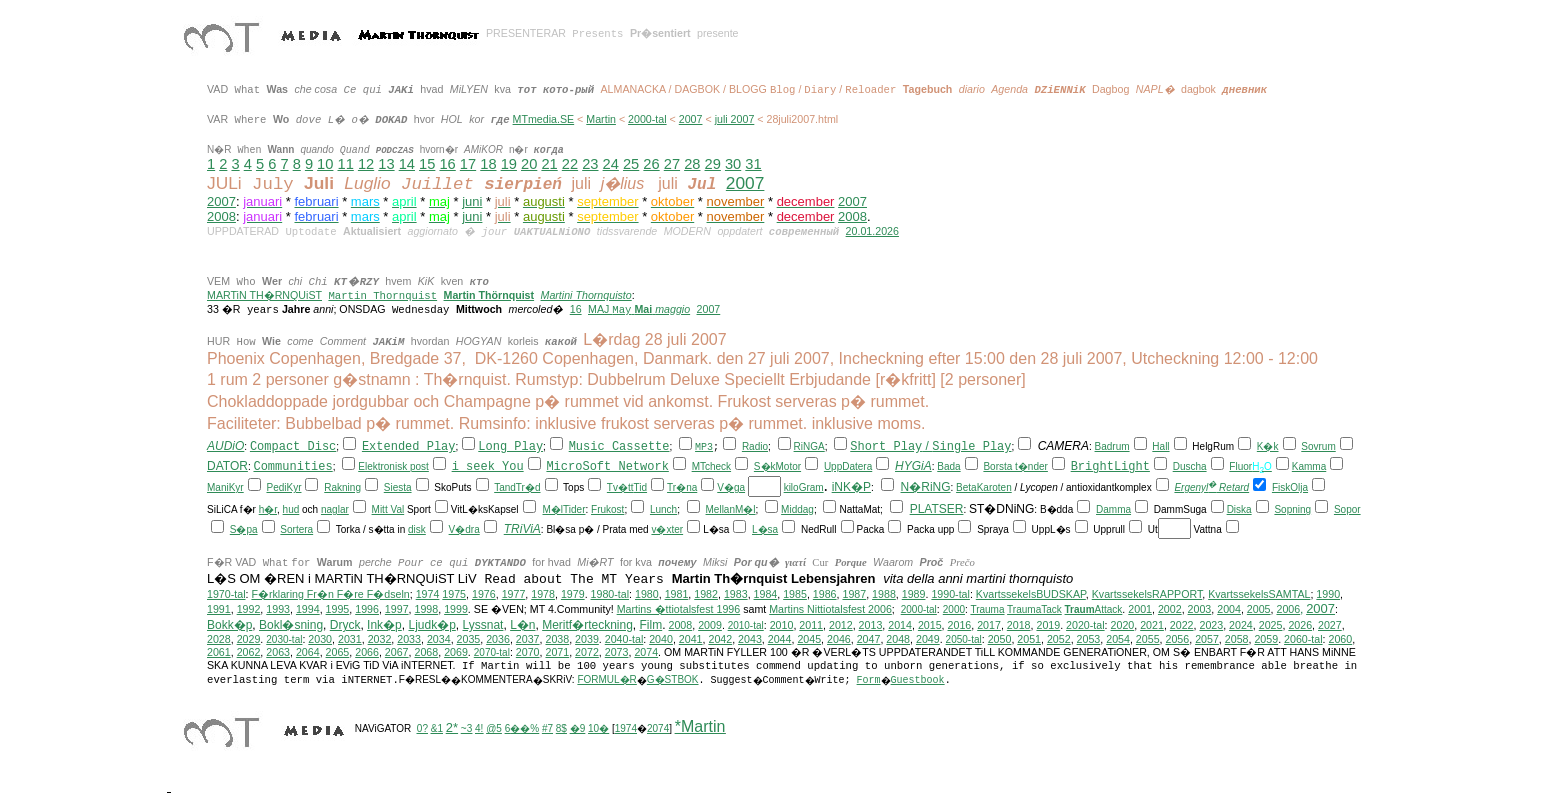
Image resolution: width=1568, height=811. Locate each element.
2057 (1207, 639)
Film (651, 625)
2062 (249, 652)
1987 (854, 594)
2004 (1229, 609)
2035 (469, 639)
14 (407, 164)
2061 (219, 652)
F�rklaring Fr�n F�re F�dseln (330, 594)
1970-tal (226, 594)
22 (570, 164)
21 (549, 164)
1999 (456, 609)
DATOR (227, 466)
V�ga (731, 487)
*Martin (700, 726)
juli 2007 (735, 119)
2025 (1271, 625)
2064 (308, 652)
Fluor (1240, 466)
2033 (409, 639)
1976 (484, 594)
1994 (308, 609)
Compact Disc (293, 447)
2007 (691, 119)
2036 (498, 639)
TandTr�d (517, 487)
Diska (1239, 509)
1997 (397, 609)
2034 (439, 639)
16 (447, 164)
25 (631, 164)
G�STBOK (673, 679)
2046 (839, 639)
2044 (780, 639)
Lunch (663, 509)
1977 (514, 594)
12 (366, 164)
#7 (547, 728)
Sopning (1292, 509)
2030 (320, 639)
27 (672, 164)
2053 (1089, 639)
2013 (871, 625)
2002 (1170, 609)
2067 (397, 652)
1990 (1328, 594)
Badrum (1112, 446)
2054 (1118, 639)
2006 (1288, 609)
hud (291, 509)
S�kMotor (777, 466)
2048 (898, 639)
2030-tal (284, 639)
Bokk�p (229, 625)
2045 (809, 639)
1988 (884, 594)
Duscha (1190, 466)
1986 (825, 594)
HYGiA (913, 466)
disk (417, 529)
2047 (869, 639)
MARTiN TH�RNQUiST (264, 295)
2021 (1152, 625)
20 (529, 164)
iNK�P (851, 487)
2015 (930, 625)
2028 (219, 639)
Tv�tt (620, 487)
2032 (380, 639)
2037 (528, 639)
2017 (989, 625)
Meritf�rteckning (587, 625)
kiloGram (804, 487)
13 (386, 164)
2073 (617, 652)
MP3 (704, 447)
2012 (841, 625)
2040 (661, 639)
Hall (1160, 446)
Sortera (296, 529)
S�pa (244, 529)
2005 (1259, 609)
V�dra (464, 529)
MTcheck (711, 466)
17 (468, 164)
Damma (1113, 509)
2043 (750, 639)
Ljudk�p (431, 625)
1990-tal (950, 594)
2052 (1059, 639)
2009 (710, 625)
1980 (647, 594)
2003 (1200, 609)
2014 (900, 625)
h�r (268, 509)
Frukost (607, 509)
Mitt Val (388, 509)
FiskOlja (1290, 487)
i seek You (488, 467)
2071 (557, 652)
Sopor (1347, 509)
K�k (1268, 446)
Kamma (1309, 466)
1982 (706, 594)
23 (590, 164)
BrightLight (1110, 467)
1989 (914, 594)
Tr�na (682, 487)
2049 (928, 639)
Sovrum (1318, 446)
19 (509, 164)
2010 (782, 625)
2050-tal (964, 639)
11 (346, 164)
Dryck (345, 625)
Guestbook (918, 680)
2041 (691, 639)
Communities (292, 467)
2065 (338, 652)
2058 (1237, 639)
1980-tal (610, 594)
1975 (454, 594)
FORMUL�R (606, 679)
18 (488, 164)
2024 (1241, 625)
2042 (720, 639)
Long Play (510, 447)
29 (713, 164)
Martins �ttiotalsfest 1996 (679, 609)
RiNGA (809, 446)
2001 (1140, 609)
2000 (954, 609)
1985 (795, 594)
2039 (587, 639)
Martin (601, 119)
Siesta (398, 487)
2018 (1019, 625)
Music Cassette (619, 447)
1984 (766, 594)
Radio (755, 446)
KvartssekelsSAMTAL (1259, 594)
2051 (1029, 639)
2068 (426, 652)
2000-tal (647, 119)
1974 (428, 594)
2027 (1330, 625)
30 (733, 164)
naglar (335, 509)
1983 (736, 594)
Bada (948, 466)
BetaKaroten (984, 487)
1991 (219, 609)
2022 (1182, 625)
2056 (1178, 639)
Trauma (987, 609)
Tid (641, 487)
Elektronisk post (393, 466)
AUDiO (225, 446)
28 (692, 164)
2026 (1300, 625)
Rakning (342, 487)
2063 (278, 652)
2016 (960, 625)
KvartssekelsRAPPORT (1147, 594)
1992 (249, 609)
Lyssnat (483, 625)
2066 (367, 652)
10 (325, 164)
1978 (543, 594)
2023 (1211, 625)
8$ (561, 728)
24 (611, 164)
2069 (456, 652)
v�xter (667, 529)
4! (479, 728)
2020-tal (1085, 625)
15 (427, 164)
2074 (646, 652)
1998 (427, 609)
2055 (1148, 639)
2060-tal (1303, 639)
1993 (278, 609)
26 (651, 164)
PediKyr (283, 487)
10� (598, 728)
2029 (249, 639)
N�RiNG (926, 487)
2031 (350, 639)
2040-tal (624, 639)
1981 (677, 594)
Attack (1094, 609)
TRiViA (522, 529)
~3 (466, 728)
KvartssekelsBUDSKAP (1031, 594)
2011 (811, 625)
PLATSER (937, 509)
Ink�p (384, 625)
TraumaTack (1034, 609)
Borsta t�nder (1015, 466)
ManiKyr (225, 487)
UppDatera (848, 466)
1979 (573, 594)
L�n (522, 625)
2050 (1000, 639)
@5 (494, 728)
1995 (338, 609)
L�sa (765, 529)
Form (869, 680)
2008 (221, 216)
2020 (1123, 625)
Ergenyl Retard (1211, 487)
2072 (587, 652)
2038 (557, 639)
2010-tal (746, 625)
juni (472, 201)
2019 (1048, 625)
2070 (528, 652)
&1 (437, 728)
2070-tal (492, 652)
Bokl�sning (291, 625)
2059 (1266, 639)
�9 (578, 728)
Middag (797, 509)
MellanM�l (731, 509)
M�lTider (564, 509)
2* (452, 727)
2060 (1341, 639)
